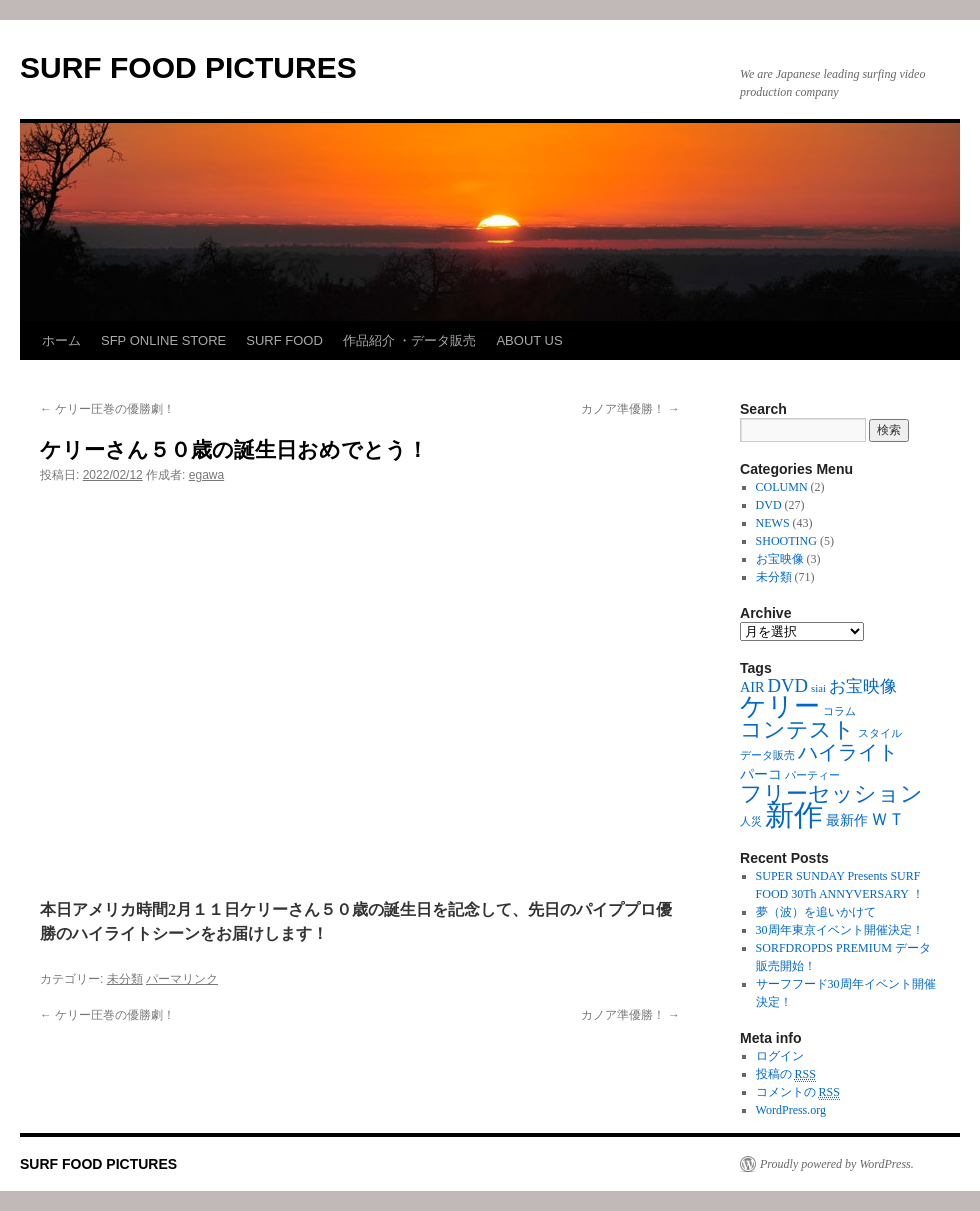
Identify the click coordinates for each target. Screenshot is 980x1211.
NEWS (773, 523)
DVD (769, 505)
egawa (206, 475)
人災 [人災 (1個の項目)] (751, 821)
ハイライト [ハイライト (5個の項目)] (848, 752)
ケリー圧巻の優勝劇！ (107, 409)
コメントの (798, 1092)
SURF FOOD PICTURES (188, 67)
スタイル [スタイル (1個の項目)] (880, 733)
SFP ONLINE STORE (163, 340)
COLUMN (782, 487)
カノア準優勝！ (630, 409)
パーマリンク (182, 979)
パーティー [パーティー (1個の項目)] (812, 775)
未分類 (125, 979)
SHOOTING (786, 541)
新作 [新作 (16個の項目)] (794, 815)
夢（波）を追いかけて (816, 912)
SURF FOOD (284, 340)
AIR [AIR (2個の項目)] (752, 687)
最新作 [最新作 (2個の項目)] (847, 820)
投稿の (786, 1074)
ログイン (780, 1056)
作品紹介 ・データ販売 (410, 340)
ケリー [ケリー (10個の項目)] (780, 706)
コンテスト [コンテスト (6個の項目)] (797, 730)
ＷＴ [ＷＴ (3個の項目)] (888, 819)
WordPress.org (791, 1110)
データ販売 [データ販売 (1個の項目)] (767, 755)
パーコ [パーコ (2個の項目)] (761, 774)
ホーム (61, 340)
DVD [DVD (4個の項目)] (788, 685)
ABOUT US (529, 340)
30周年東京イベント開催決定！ (840, 930)
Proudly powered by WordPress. (837, 1164)
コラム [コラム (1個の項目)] (839, 711)
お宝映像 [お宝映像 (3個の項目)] (863, 686)
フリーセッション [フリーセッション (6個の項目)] (831, 794)
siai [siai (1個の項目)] (818, 688)
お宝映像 (780, 559)
